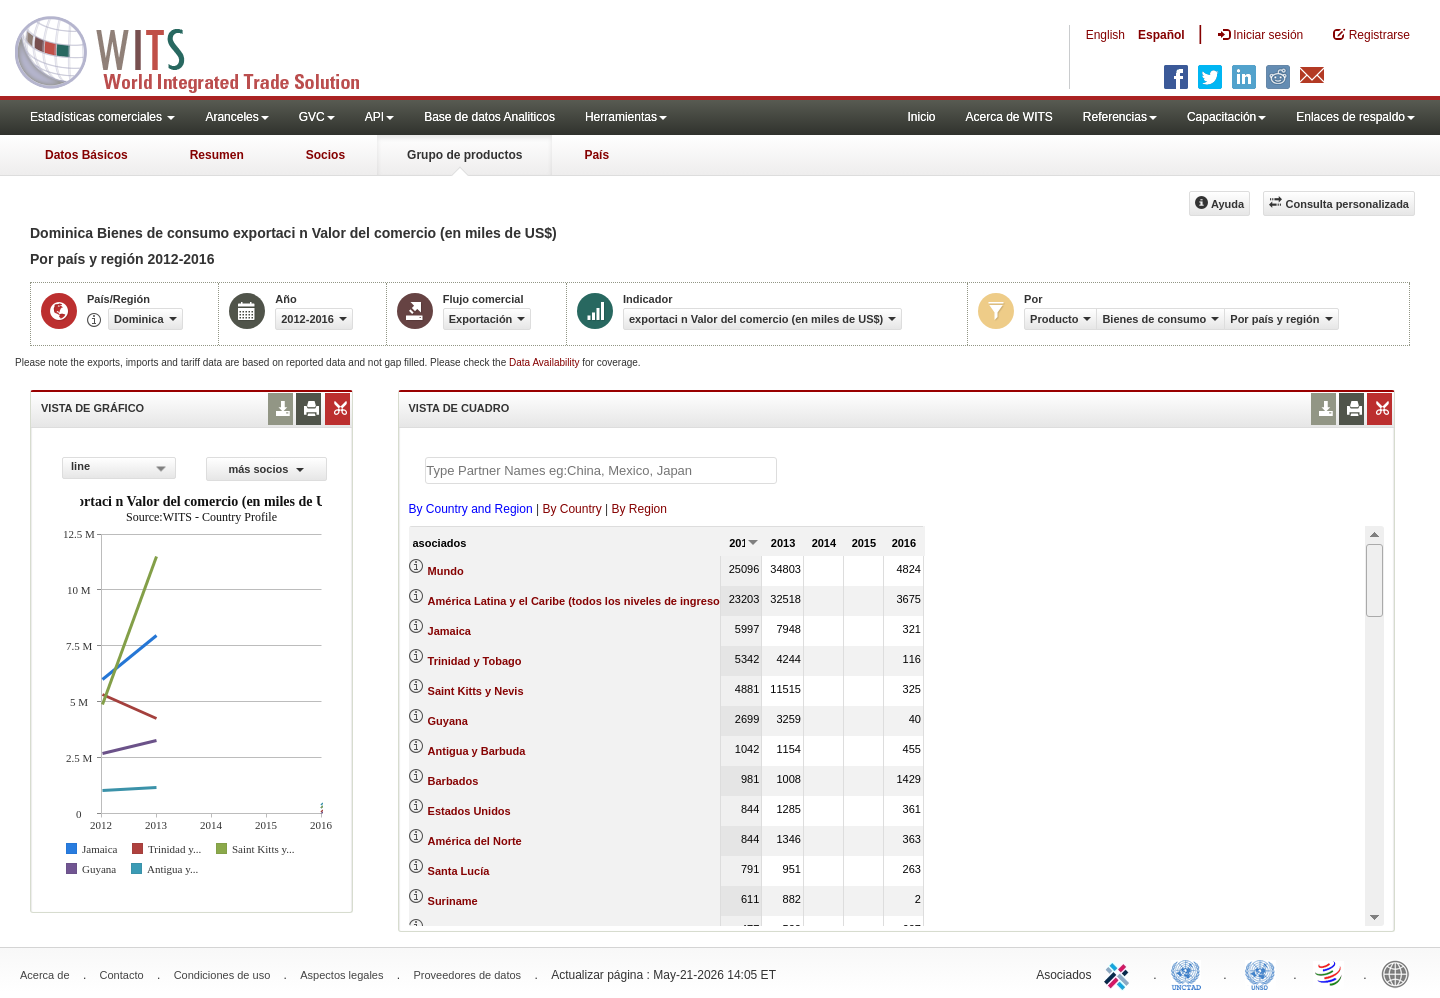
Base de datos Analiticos (489, 117)
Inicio (921, 117)
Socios (325, 155)
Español (1161, 35)
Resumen (217, 155)
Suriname (453, 901)
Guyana (448, 721)
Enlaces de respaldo (1355, 117)
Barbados (453, 781)
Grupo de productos (464, 155)
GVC (317, 117)
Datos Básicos (86, 155)
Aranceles (236, 117)
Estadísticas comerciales (102, 117)
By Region (639, 509)
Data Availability (545, 362)
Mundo (446, 571)
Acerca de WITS (1008, 117)
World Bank (1400, 973)
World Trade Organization (1330, 973)
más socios (266, 469)
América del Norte (475, 841)
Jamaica (449, 631)
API (379, 117)
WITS (200, 50)
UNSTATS (1260, 973)
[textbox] (601, 470)
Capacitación (1226, 117)
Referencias (1120, 117)
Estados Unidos (469, 811)
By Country (571, 509)
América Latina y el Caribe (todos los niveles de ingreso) (576, 601)
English (1105, 35)
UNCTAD (1190, 973)
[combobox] (119, 468)
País (596, 155)
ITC (1120, 973)
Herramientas (626, 117)
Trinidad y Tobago (475, 661)
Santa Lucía (459, 871)
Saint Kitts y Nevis (476, 691)
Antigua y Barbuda (477, 751)
